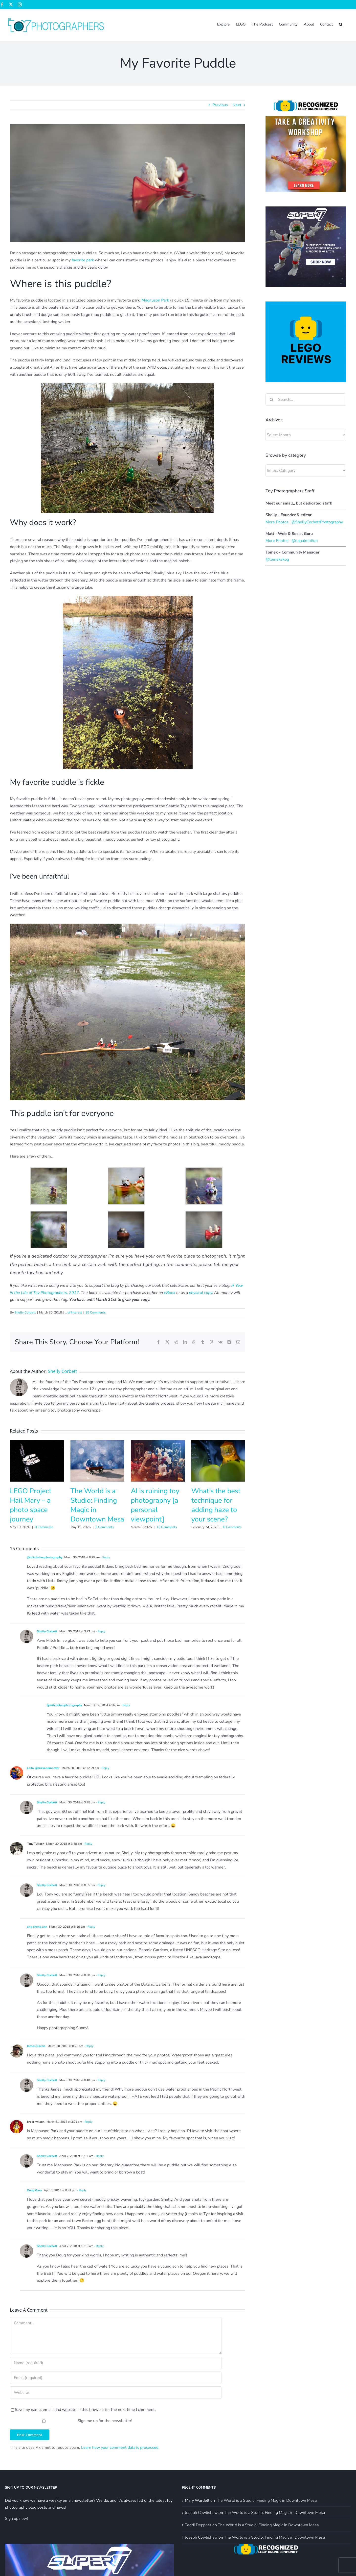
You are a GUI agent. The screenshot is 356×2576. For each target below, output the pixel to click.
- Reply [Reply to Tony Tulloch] (87, 1844)
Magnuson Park (155, 300)
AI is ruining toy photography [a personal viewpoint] (155, 1505)
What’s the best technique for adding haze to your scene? (216, 1505)
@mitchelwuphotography (44, 1557)
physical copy (200, 1292)
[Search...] (306, 399)
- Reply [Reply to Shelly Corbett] (100, 1631)
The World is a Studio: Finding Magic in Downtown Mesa (266, 2500)
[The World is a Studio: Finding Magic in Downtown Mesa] (97, 1442)
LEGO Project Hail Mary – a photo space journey (30, 1505)
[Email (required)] (116, 2378)
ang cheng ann (37, 1927)
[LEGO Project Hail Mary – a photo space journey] (37, 1442)
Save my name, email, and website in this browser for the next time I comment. (85, 2409)
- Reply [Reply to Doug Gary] (81, 2190)
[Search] (272, 399)
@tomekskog (277, 559)
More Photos (277, 522)
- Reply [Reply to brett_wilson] (87, 2122)
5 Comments (104, 1527)
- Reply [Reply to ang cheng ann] (90, 1927)
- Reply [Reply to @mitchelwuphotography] (105, 1557)
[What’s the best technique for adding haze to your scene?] (218, 1442)
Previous (220, 105)
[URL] (116, 2392)
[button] (340, 24)
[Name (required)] (116, 2363)
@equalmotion (304, 540)
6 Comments (232, 1527)
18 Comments (166, 1527)
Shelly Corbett (25, 1312)
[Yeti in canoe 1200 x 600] (127, 183)
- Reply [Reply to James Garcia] (88, 2046)
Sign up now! (16, 2518)
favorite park (83, 260)
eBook (169, 1292)
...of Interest (73, 1312)
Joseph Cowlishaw (201, 2512)
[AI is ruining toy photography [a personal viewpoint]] (158, 1442)
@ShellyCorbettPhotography (317, 522)
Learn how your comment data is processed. (120, 2447)
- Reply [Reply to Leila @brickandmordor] (104, 1768)
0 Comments (44, 1527)
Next (237, 105)
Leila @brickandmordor (43, 1768)
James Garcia (36, 2046)
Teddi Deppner (198, 2525)
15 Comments (95, 1312)
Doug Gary (34, 2190)
